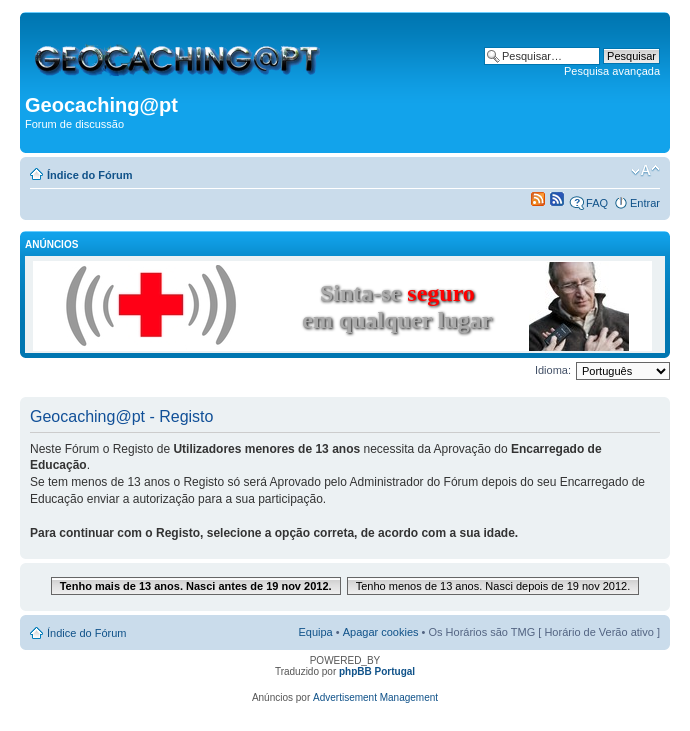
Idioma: (553, 370)
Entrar (645, 203)
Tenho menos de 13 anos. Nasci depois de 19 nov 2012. (493, 586)
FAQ (597, 203)
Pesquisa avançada (612, 71)
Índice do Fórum (90, 175)
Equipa (315, 632)
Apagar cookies (381, 632)
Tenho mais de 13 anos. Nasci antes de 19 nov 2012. (196, 586)
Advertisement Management (375, 697)
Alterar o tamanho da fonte (645, 171)
